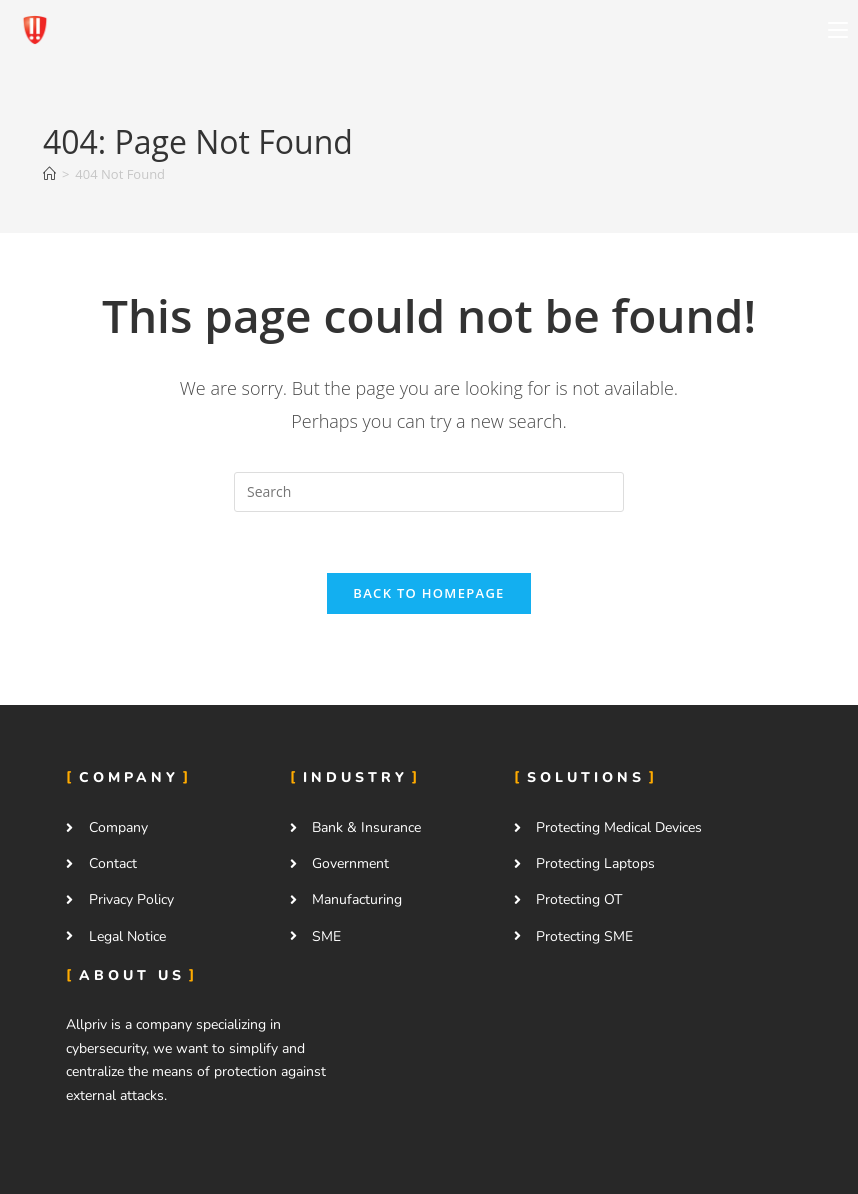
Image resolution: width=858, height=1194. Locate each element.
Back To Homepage (428, 593)
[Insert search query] (429, 492)
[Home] (49, 174)
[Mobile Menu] (838, 29)
